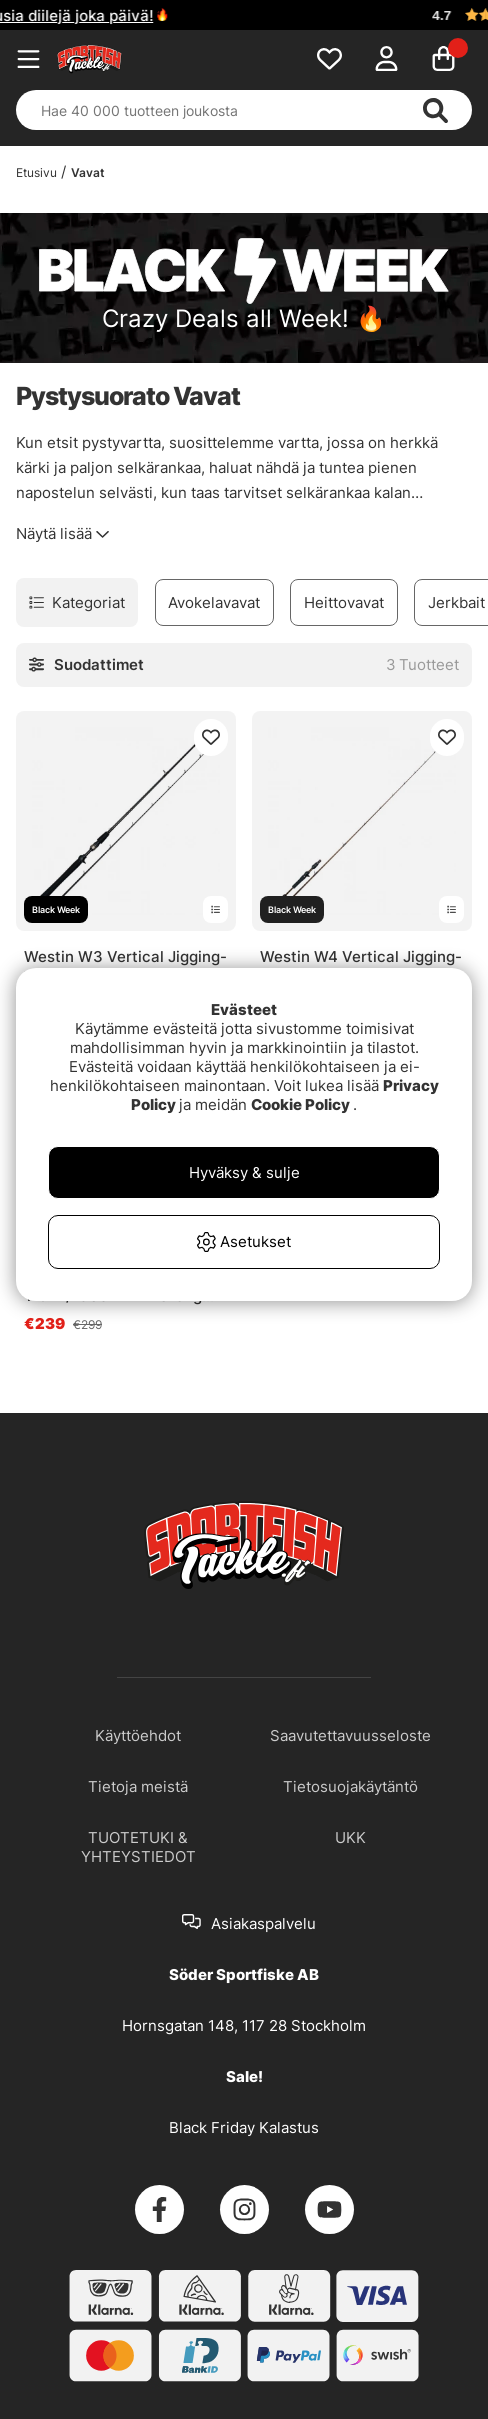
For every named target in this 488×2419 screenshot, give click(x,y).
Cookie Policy (300, 1104)
